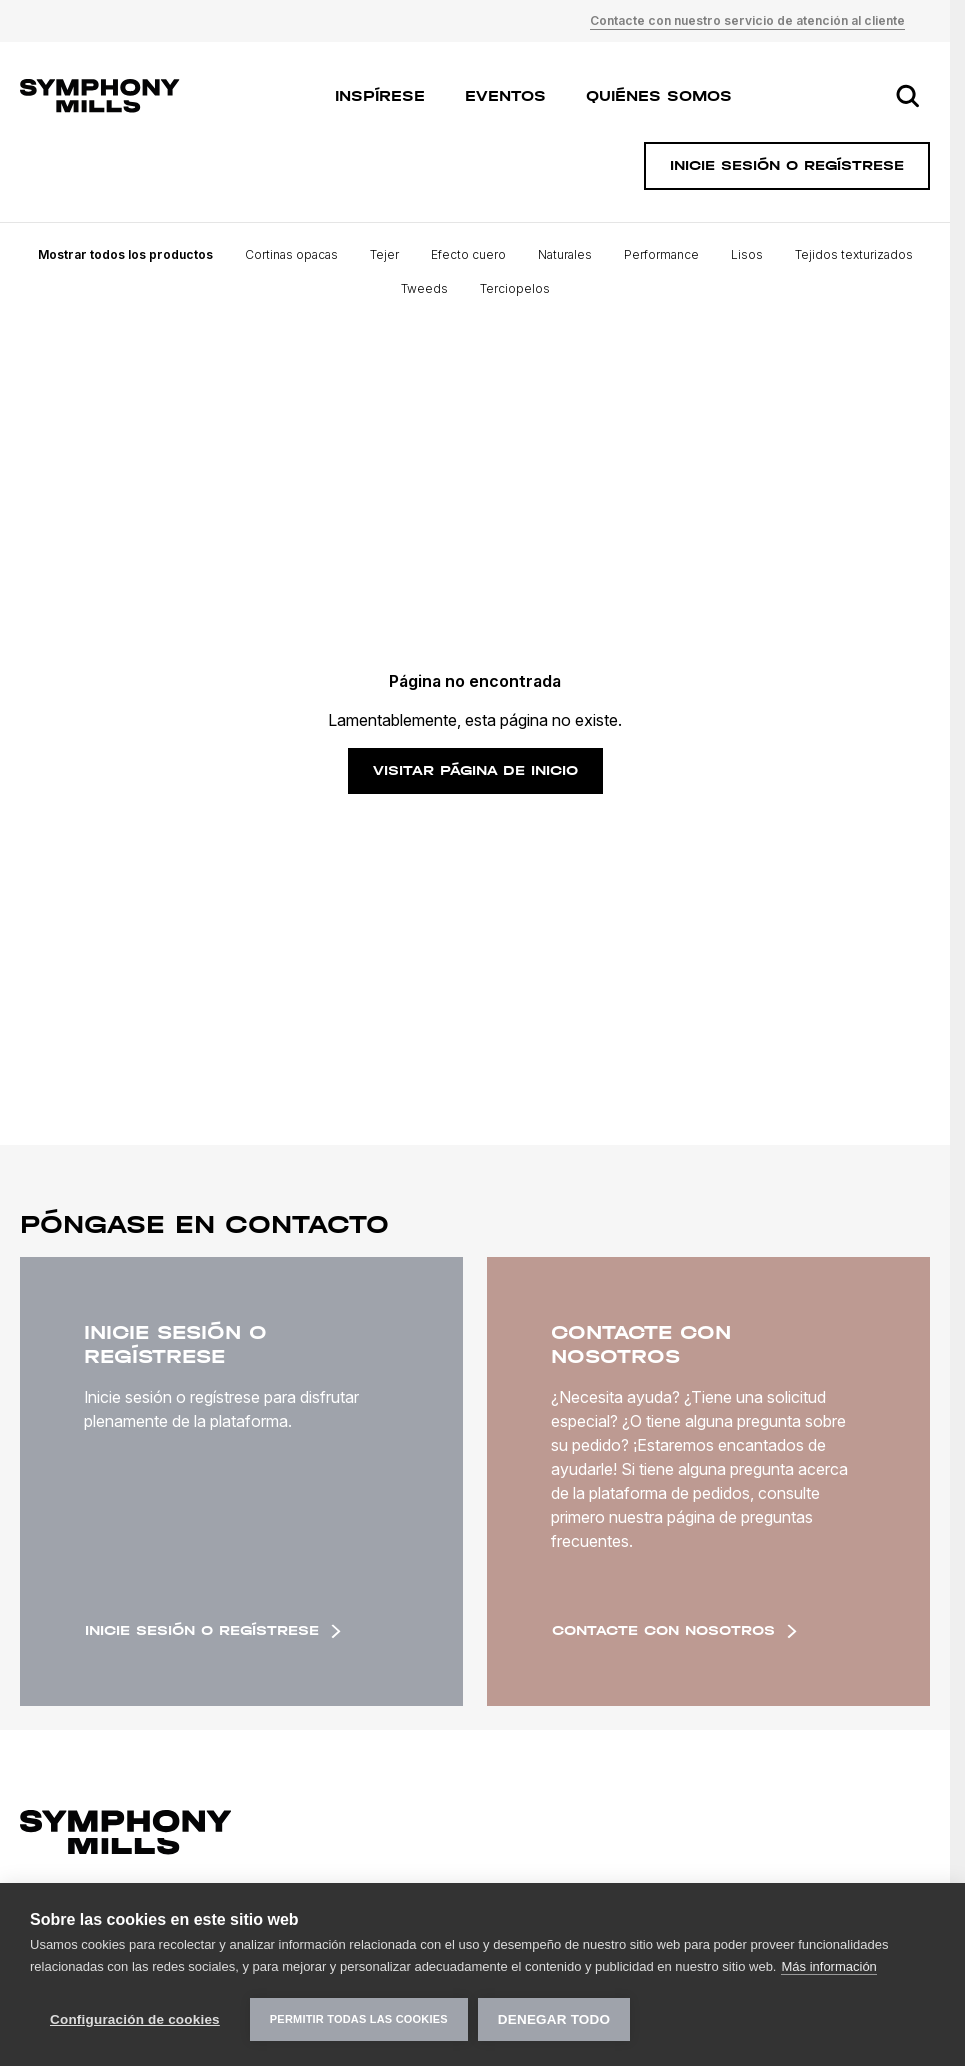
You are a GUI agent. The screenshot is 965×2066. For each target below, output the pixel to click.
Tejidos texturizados (854, 254)
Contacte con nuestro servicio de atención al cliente (747, 20)
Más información (828, 1966)
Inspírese (380, 96)
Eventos (505, 96)
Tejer (384, 254)
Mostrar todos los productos (125, 254)
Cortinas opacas (291, 254)
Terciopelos (515, 288)
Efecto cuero (468, 254)
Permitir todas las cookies (359, 2019)
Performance (661, 254)
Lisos (747, 254)
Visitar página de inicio (475, 770)
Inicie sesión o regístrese (213, 1630)
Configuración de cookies (135, 2019)
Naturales (565, 254)
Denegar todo (554, 2019)
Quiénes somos (659, 96)
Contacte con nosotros (674, 1630)
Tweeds (424, 288)
